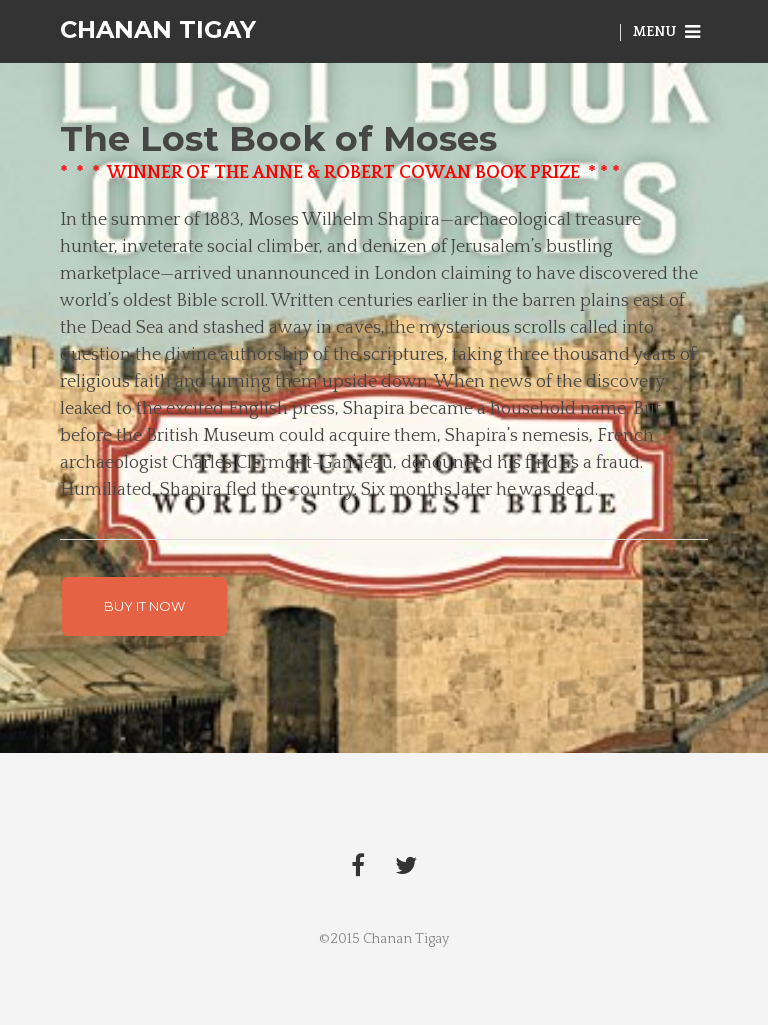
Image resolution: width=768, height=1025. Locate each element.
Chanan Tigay (158, 29)
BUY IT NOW (144, 606)
